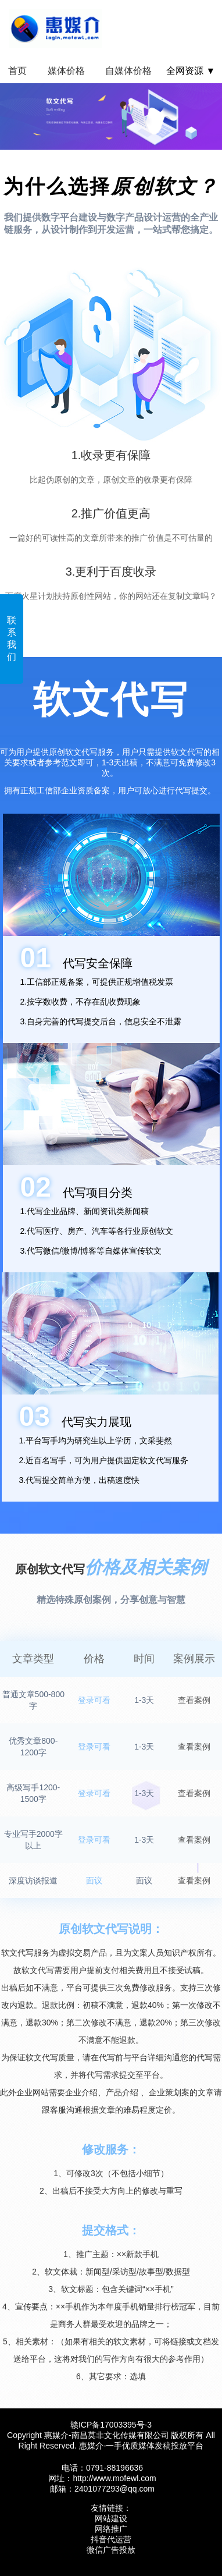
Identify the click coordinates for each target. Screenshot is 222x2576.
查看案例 (194, 1700)
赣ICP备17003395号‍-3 (111, 2424)
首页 (17, 71)
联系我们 (11, 638)
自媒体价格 (128, 71)
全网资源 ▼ (190, 71)
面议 (94, 1880)
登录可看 (94, 1700)
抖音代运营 (111, 2539)
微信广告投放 (111, 2549)
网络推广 (111, 2529)
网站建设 (111, 2518)
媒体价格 (66, 71)
